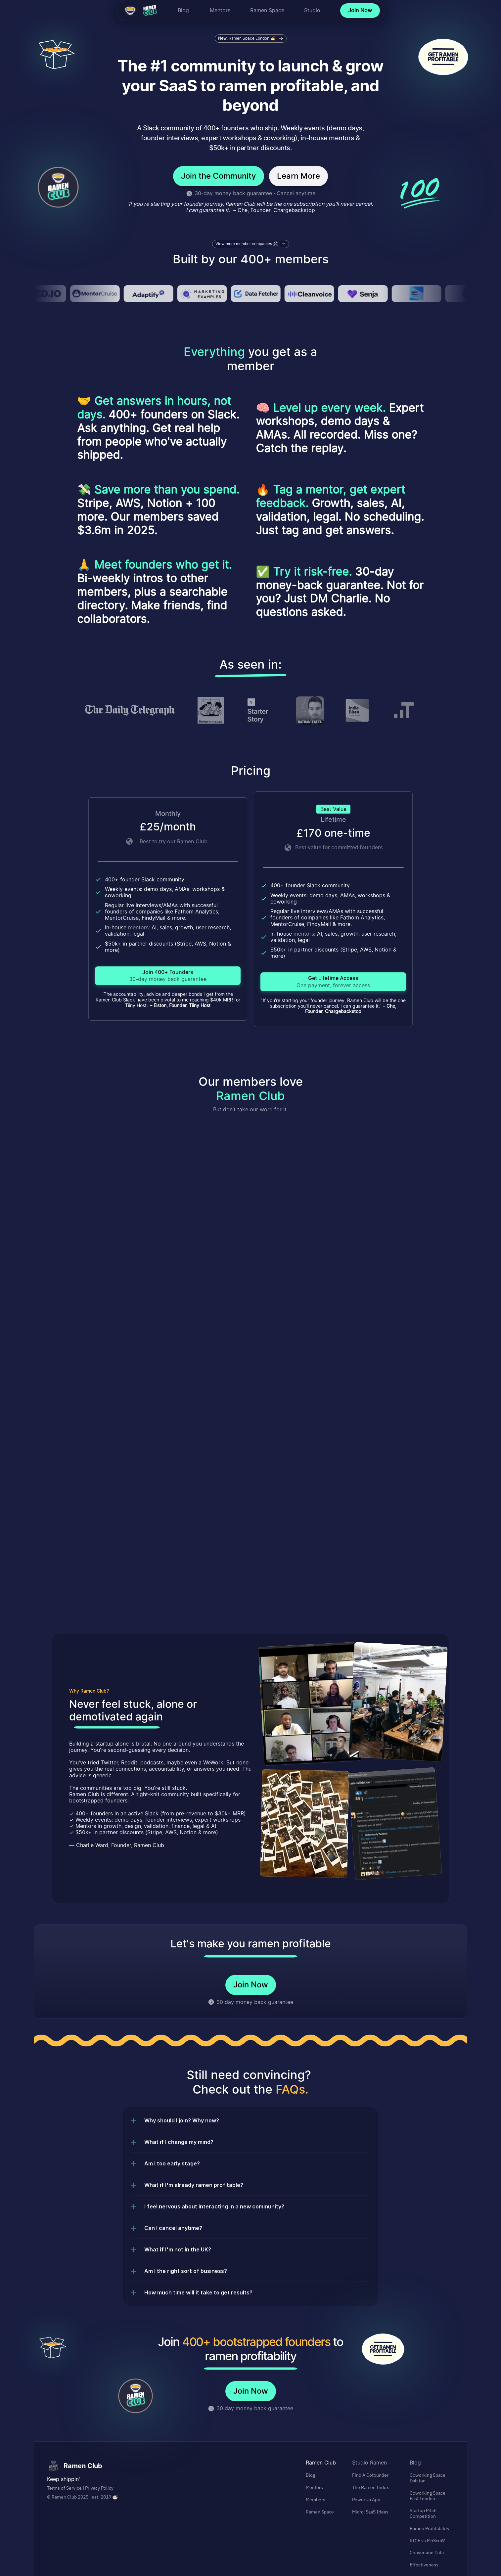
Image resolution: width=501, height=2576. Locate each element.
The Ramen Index (370, 2487)
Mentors (220, 10)
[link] (168, 975)
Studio (312, 10)
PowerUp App (366, 2500)
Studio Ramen (369, 2462)
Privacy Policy (99, 2488)
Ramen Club (321, 2462)
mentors (138, 927)
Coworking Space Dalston (428, 2478)
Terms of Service (64, 2488)
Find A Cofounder (370, 2475)
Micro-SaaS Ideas (370, 2512)
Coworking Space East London (428, 2496)
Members (315, 2500)
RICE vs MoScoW (427, 2541)
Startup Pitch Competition (423, 2513)
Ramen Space (267, 10)
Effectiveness (424, 2565)
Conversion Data (427, 2552)
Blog (183, 10)
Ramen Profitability (429, 2528)
